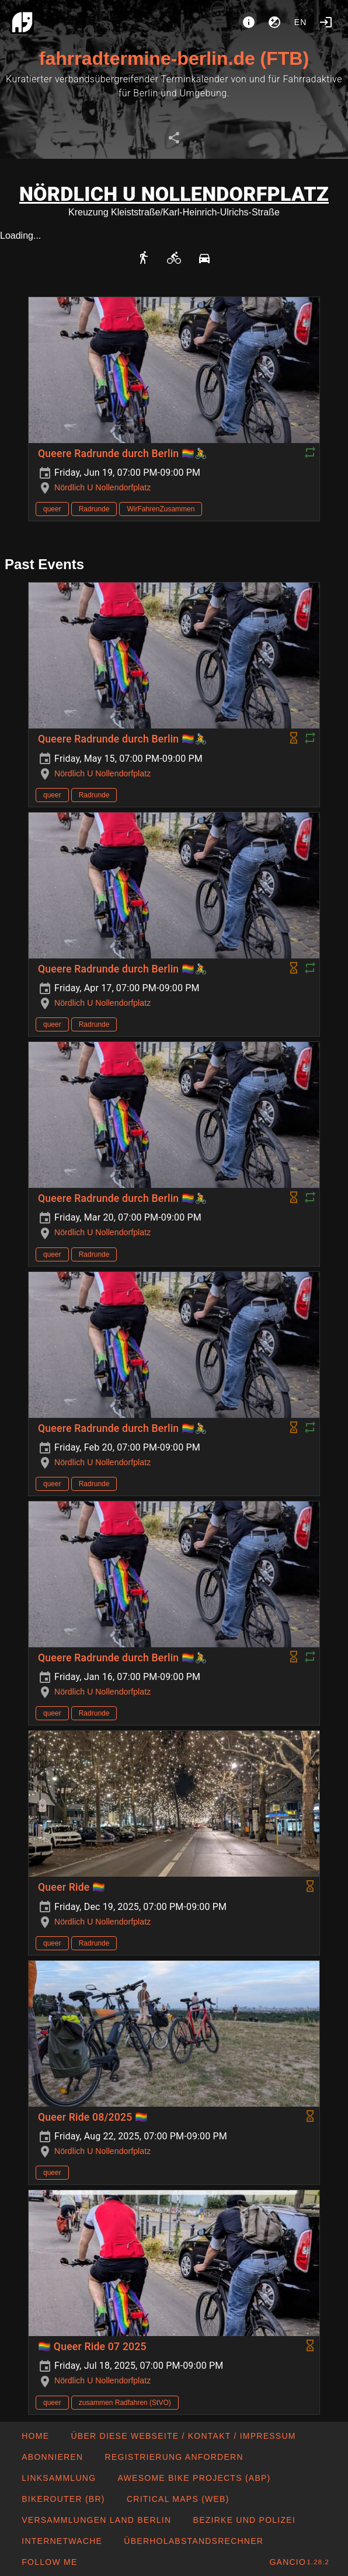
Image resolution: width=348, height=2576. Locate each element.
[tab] (174, 138)
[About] (249, 22)
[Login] (326, 22)
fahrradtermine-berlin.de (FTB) (174, 58)
